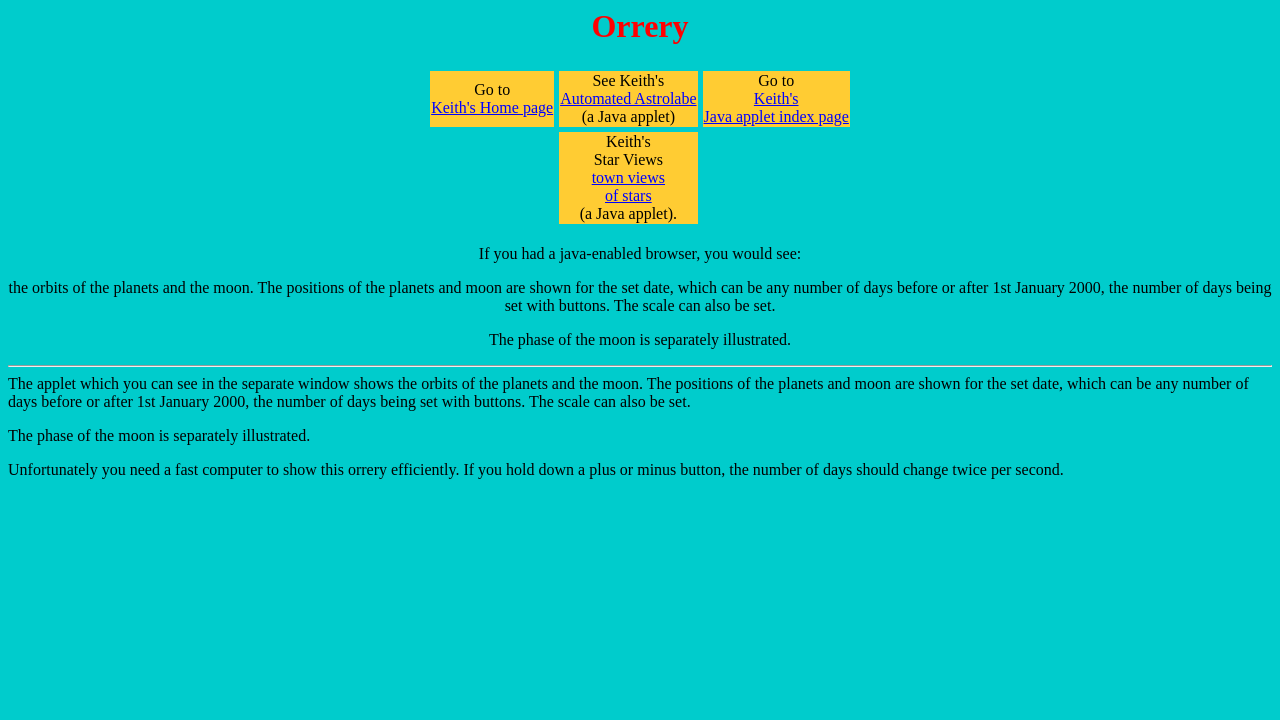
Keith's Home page (492, 107)
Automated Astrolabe (628, 98)
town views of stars (628, 186)
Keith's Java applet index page (776, 107)
